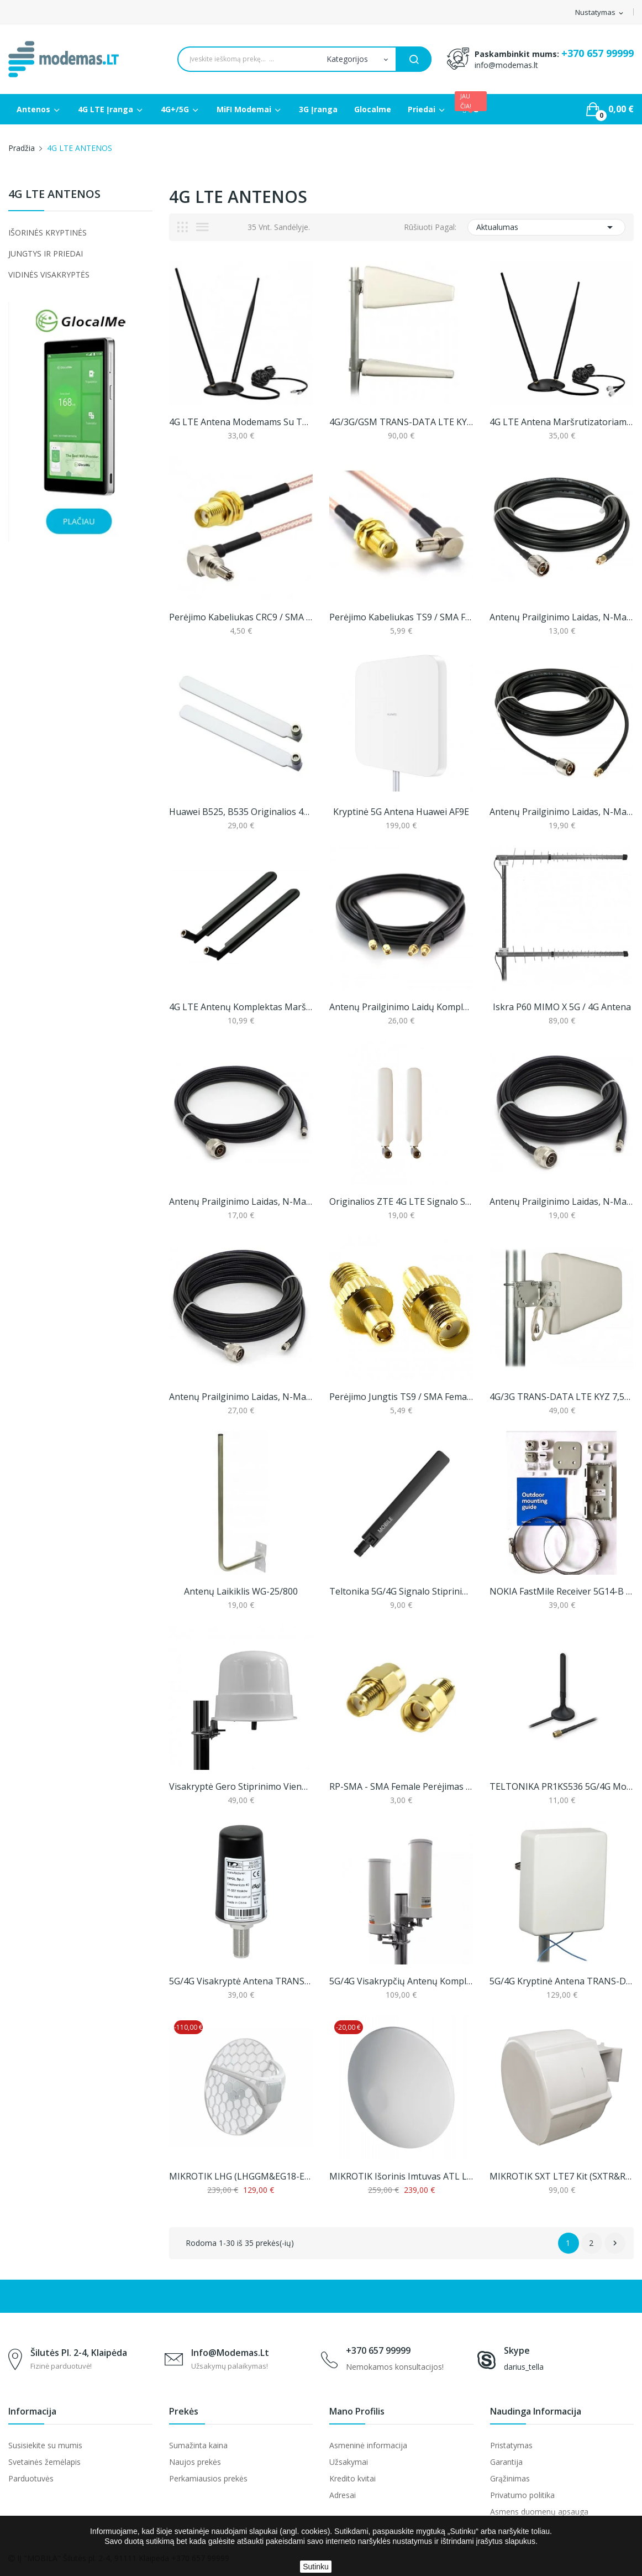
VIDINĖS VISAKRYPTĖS (49, 274)
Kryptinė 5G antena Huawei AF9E (401, 811)
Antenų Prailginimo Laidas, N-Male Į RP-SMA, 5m (561, 1201)
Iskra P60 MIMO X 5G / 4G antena (562, 1006)
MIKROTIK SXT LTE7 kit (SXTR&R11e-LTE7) (561, 2176)
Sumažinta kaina (198, 2445)
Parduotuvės (31, 2478)
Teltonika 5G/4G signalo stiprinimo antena (401, 1591)
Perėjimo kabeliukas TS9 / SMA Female (401, 617)
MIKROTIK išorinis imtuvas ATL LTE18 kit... (401, 2176)
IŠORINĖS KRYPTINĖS (47, 232)
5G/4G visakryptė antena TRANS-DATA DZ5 (241, 1981)
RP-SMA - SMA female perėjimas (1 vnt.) (401, 1786)
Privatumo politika (522, 2495)
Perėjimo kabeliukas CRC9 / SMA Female (241, 617)
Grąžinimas (510, 2478)
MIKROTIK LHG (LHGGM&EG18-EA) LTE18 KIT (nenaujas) (241, 2176)
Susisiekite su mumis (45, 2445)
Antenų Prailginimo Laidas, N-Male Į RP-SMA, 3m (241, 1201)
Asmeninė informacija (368, 2445)
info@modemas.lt (506, 65)
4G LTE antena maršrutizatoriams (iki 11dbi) (561, 421)
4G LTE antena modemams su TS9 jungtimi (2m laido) (241, 421)
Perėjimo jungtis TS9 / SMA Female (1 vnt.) (401, 1396)
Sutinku (316, 2566)
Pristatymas (511, 2445)
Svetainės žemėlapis (44, 2462)
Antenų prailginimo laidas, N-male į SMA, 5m (561, 617)
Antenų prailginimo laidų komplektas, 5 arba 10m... (401, 1006)
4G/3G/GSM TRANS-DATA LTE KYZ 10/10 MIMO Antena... (401, 421)
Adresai (342, 2495)
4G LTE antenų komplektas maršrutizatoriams (241, 1006)
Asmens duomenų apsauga (539, 2511)
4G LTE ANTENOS (54, 195)
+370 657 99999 (597, 53)
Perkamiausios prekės (208, 2478)
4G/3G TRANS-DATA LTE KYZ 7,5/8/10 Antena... (561, 1396)
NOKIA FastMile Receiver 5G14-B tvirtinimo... (561, 1591)
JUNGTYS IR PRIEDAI (45, 253)
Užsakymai (348, 2462)
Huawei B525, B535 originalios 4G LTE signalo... (241, 811)
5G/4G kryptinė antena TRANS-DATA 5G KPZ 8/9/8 (561, 1981)
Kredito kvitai (352, 2478)
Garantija (506, 2462)
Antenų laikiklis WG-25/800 (241, 1591)
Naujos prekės (195, 2462)
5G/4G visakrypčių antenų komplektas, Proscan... (401, 1981)
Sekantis (615, 2243)
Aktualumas (546, 227)
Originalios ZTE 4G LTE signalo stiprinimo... (401, 1201)
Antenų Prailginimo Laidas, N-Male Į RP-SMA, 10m (241, 1396)
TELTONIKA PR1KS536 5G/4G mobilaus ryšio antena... (561, 1786)
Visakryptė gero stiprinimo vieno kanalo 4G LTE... (241, 1786)
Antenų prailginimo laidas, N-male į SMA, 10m (561, 811)
